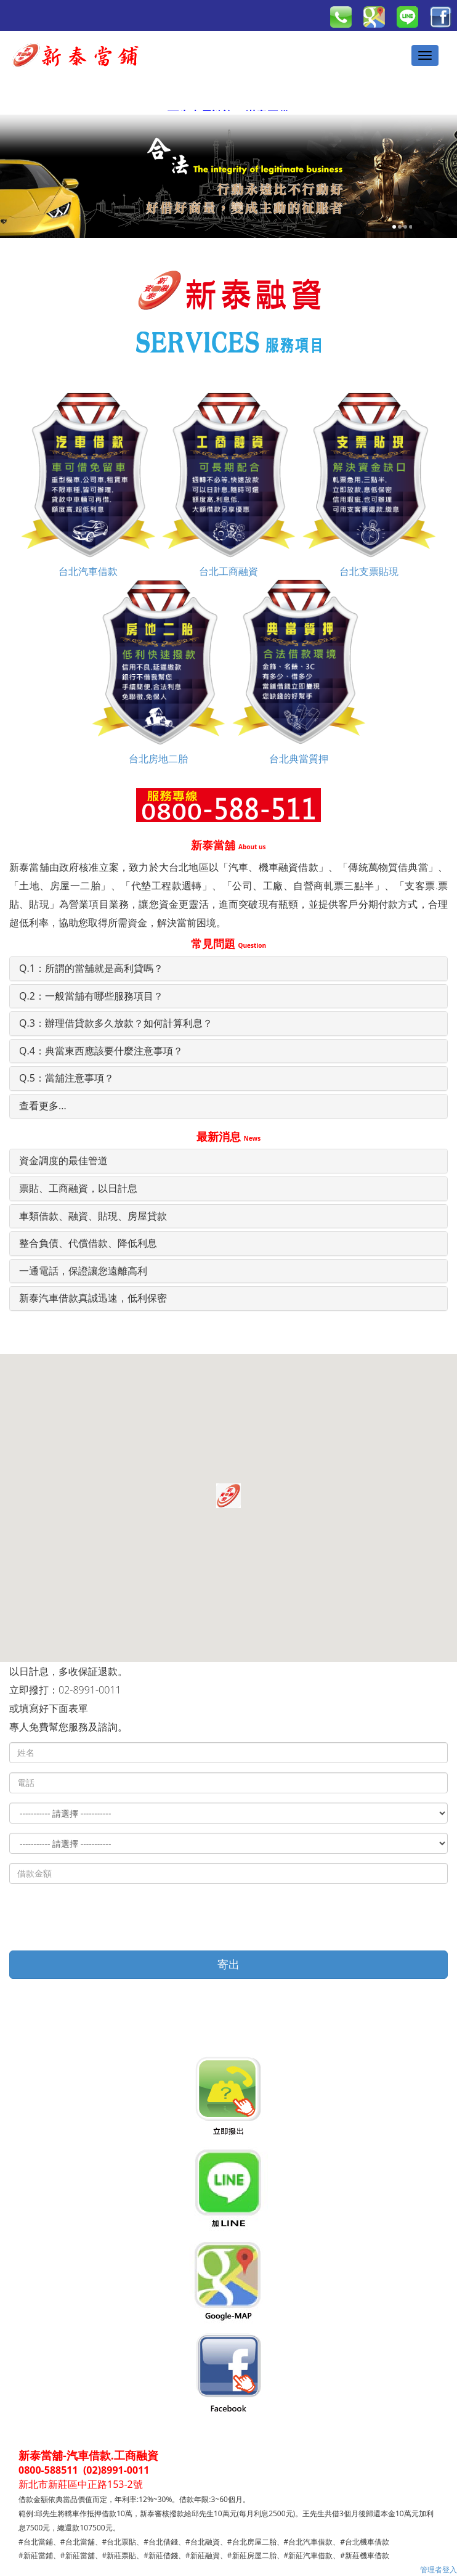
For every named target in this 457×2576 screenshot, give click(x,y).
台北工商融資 (228, 485)
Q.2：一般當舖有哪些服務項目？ (91, 996)
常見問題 (228, 943)
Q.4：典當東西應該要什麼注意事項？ (101, 1051)
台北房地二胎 (158, 672)
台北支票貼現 (369, 485)
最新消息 (228, 1136)
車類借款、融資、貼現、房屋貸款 (93, 1216)
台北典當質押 (299, 672)
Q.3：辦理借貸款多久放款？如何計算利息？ (115, 1023)
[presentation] (102, 1917)
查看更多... (43, 1105)
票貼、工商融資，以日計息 (78, 1188)
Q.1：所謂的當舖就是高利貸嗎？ (91, 968)
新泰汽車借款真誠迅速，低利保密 (93, 1298)
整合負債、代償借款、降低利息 (88, 1243)
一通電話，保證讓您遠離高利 (83, 1271)
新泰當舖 (228, 845)
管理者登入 (438, 2569)
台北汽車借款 (88, 485)
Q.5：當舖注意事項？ (66, 1078)
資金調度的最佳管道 (63, 1160)
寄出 (228, 1964)
